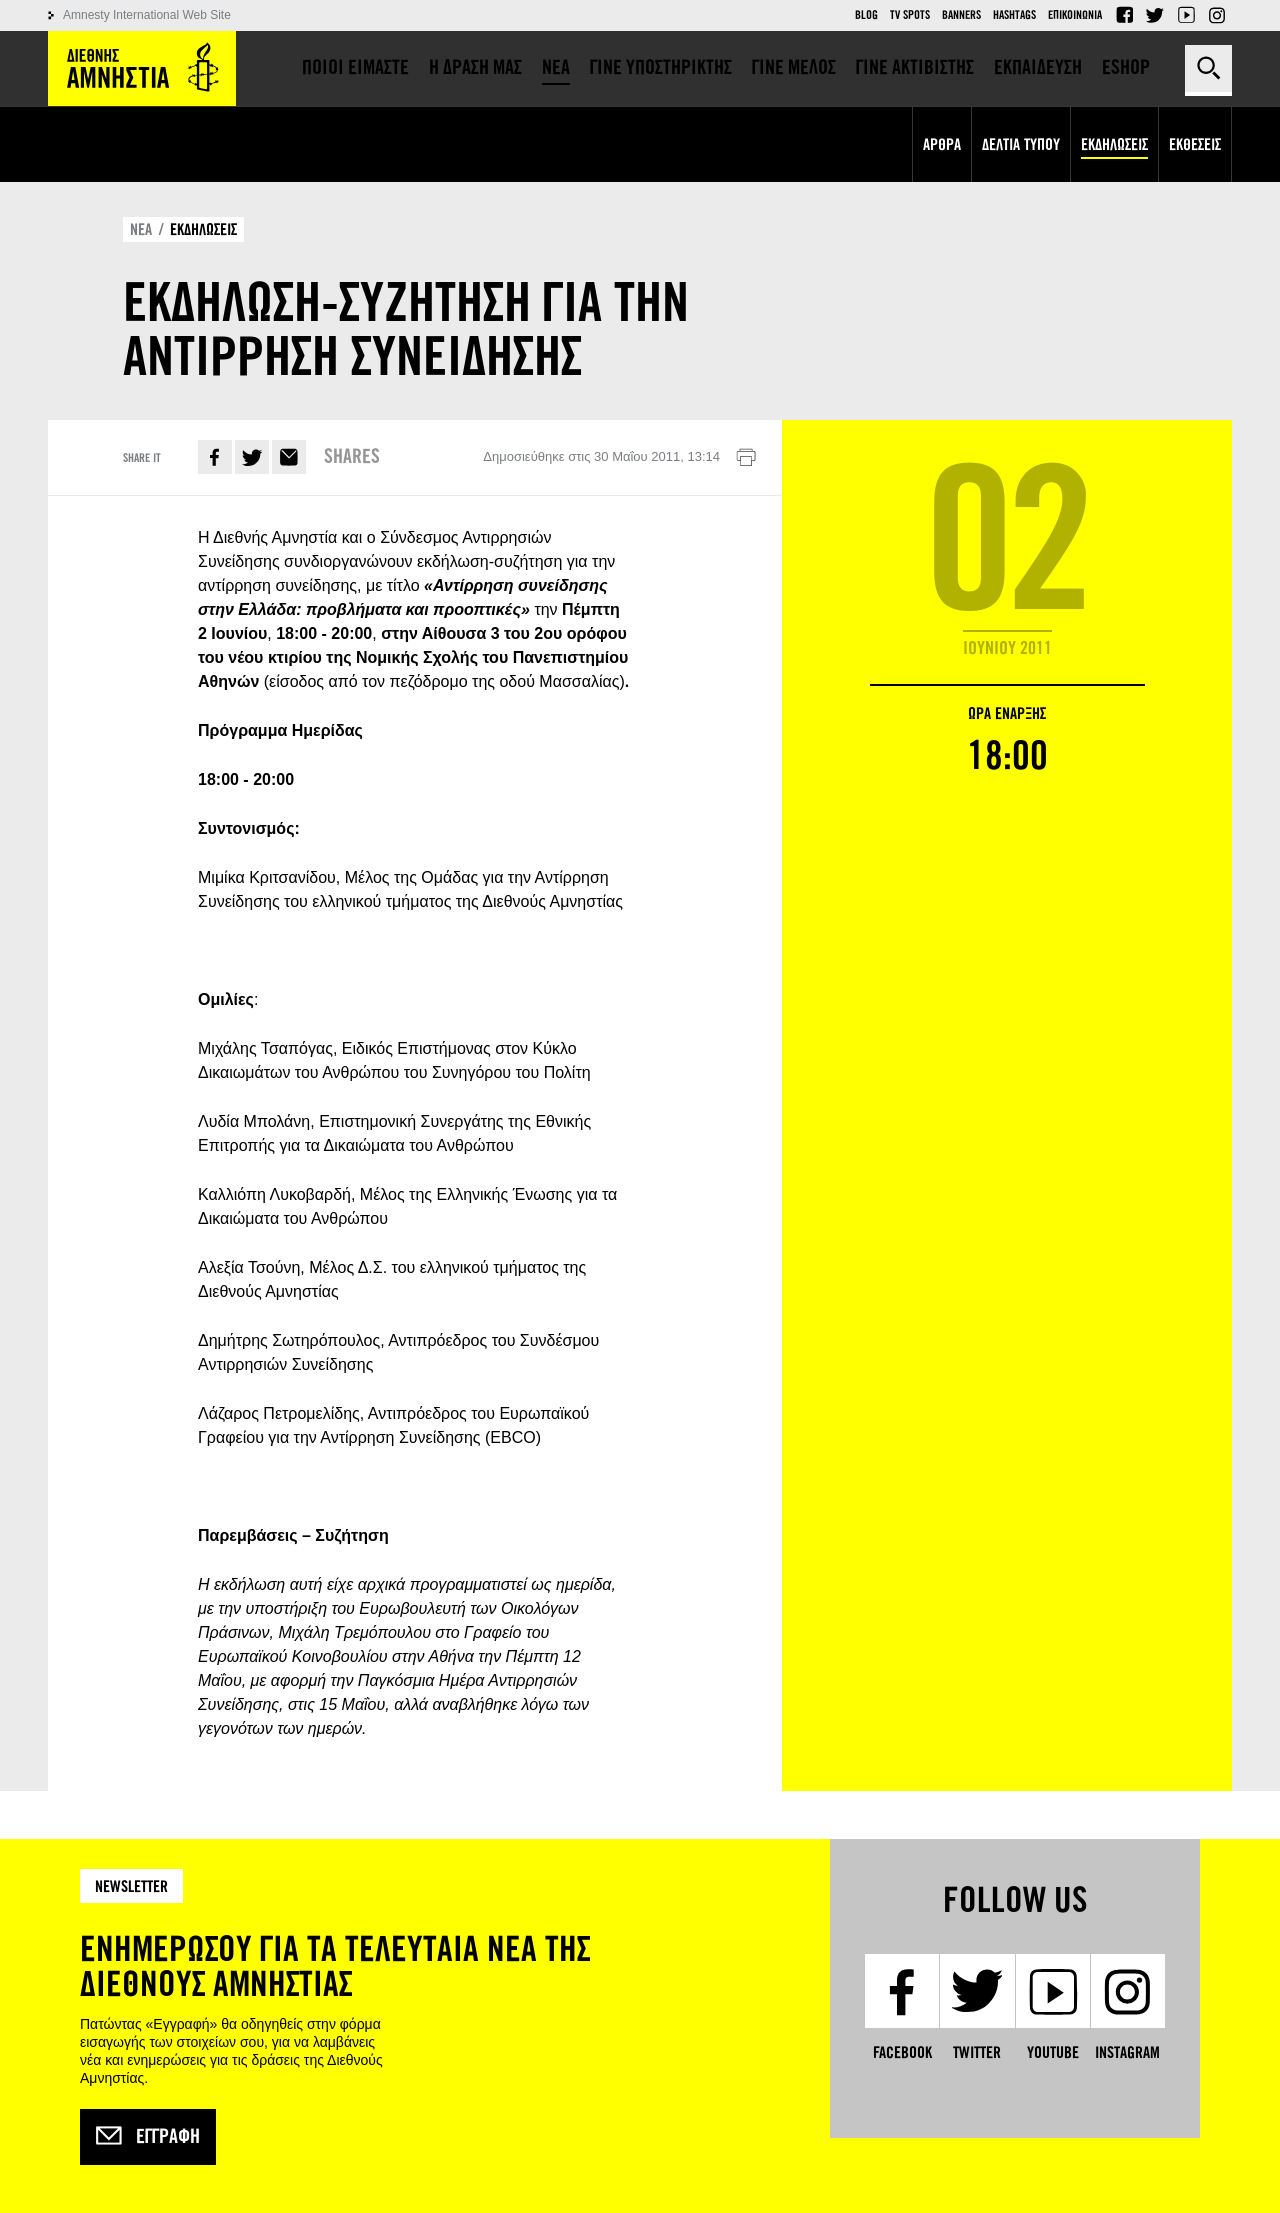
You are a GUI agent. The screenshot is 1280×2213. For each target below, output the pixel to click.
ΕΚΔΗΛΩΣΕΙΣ (203, 229)
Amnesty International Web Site (147, 15)
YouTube (1186, 15)
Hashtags (1014, 15)
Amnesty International (142, 68)
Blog (866, 15)
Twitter (1155, 15)
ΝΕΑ (141, 229)
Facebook (1124, 15)
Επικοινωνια (1075, 15)
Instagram (1217, 15)
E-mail (289, 457)
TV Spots (910, 15)
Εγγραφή (148, 2137)
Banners (961, 15)
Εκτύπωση (746, 458)
